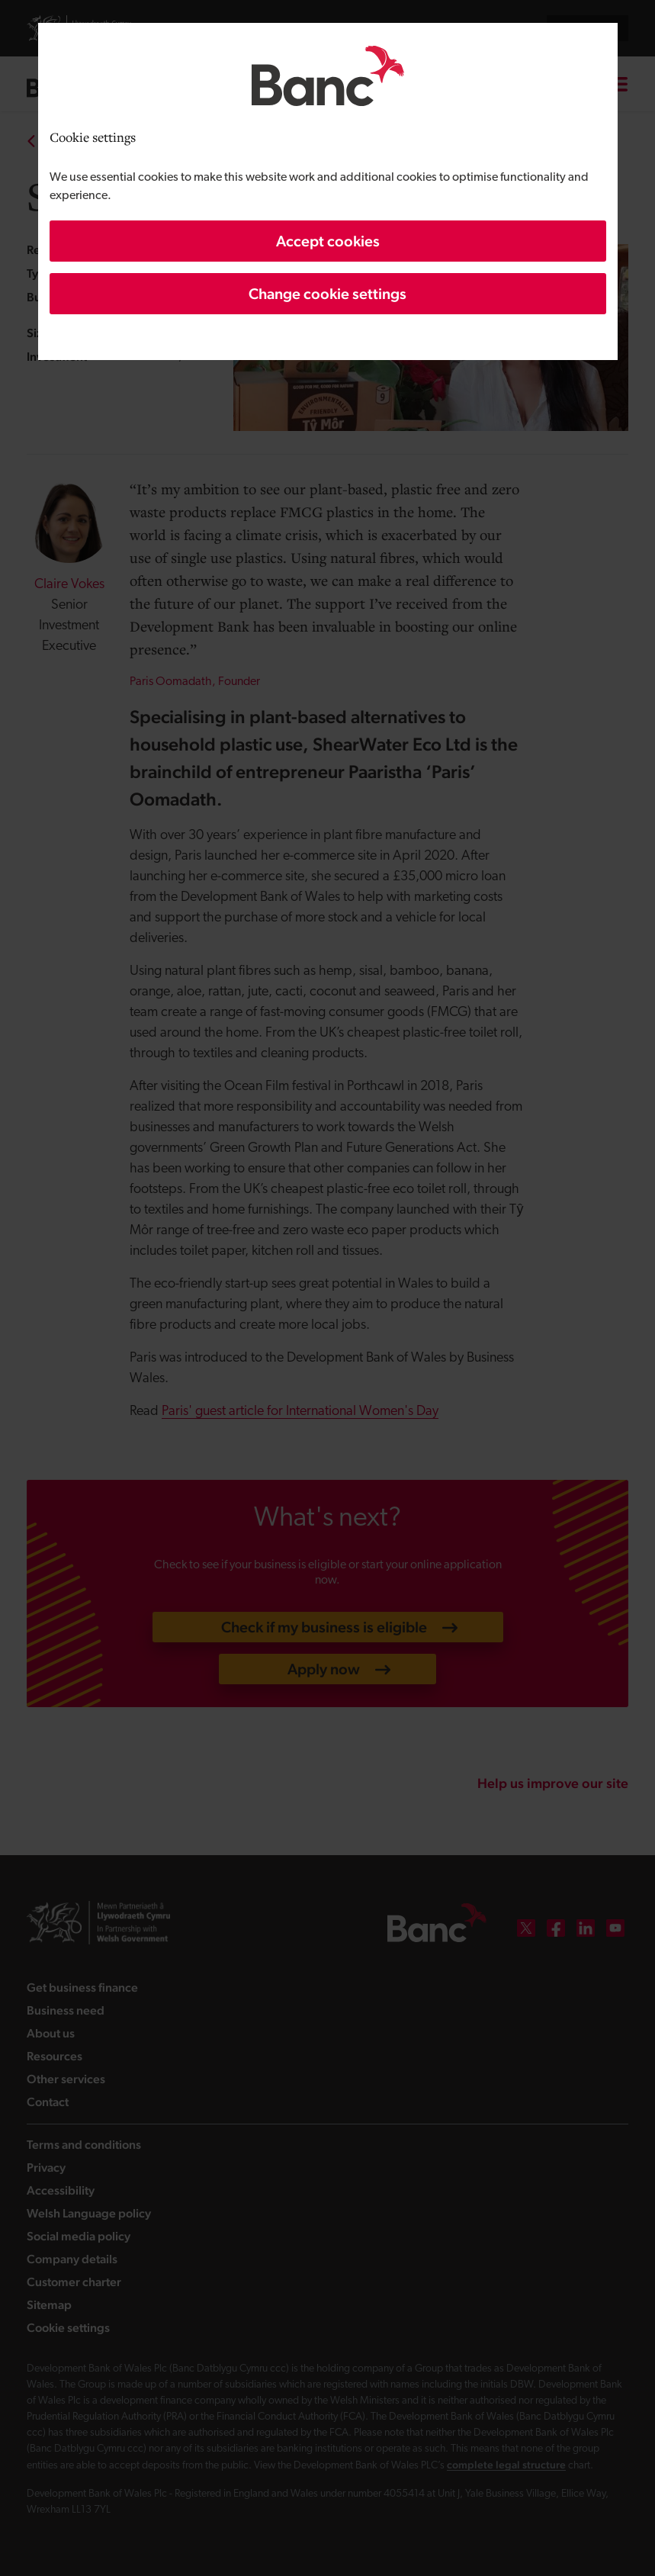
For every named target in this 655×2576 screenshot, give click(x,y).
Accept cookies (328, 241)
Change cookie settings (327, 294)
